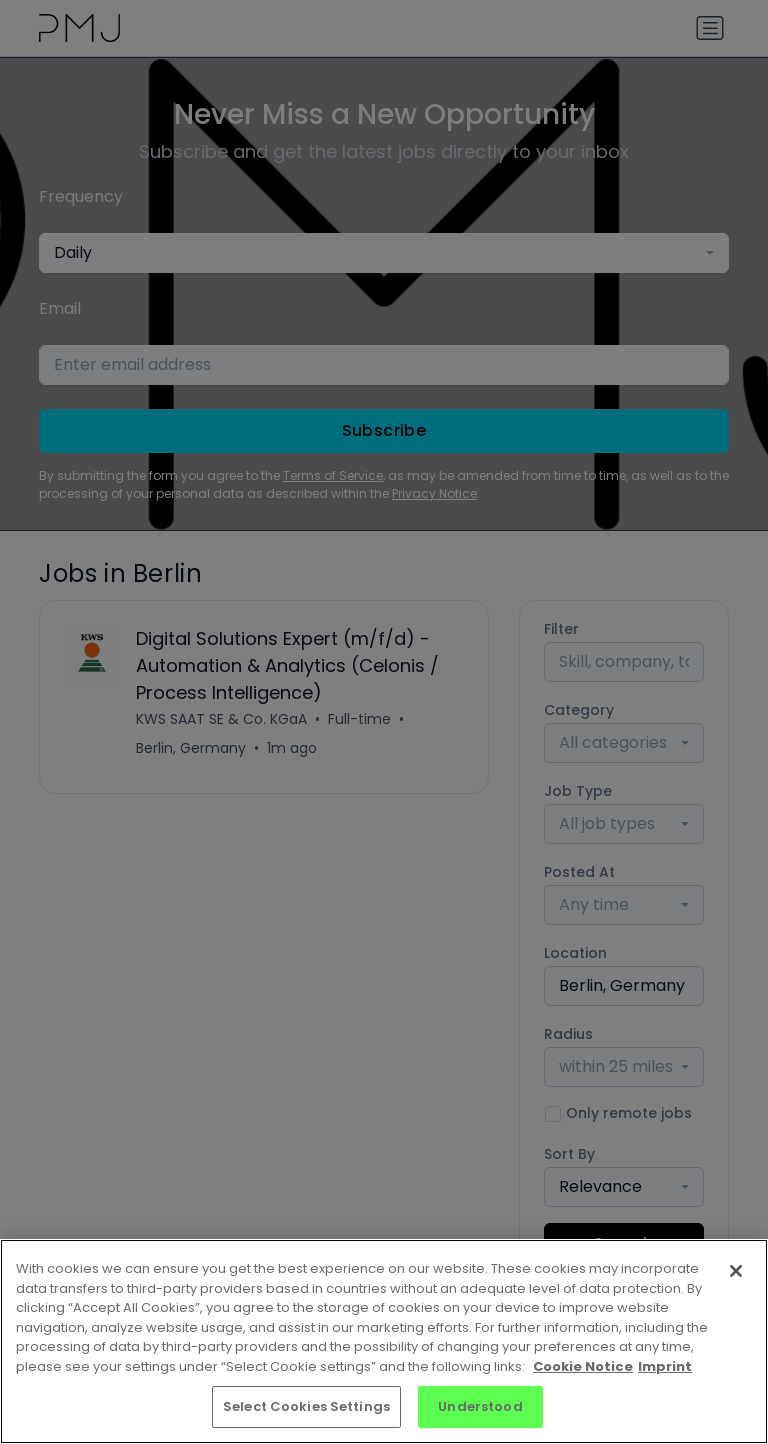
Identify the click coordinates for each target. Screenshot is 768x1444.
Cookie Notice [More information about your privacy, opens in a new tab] (583, 1366)
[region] (384, 1341)
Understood (480, 1406)
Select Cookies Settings (306, 1406)
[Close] (736, 1271)
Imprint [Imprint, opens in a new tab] (665, 1366)
